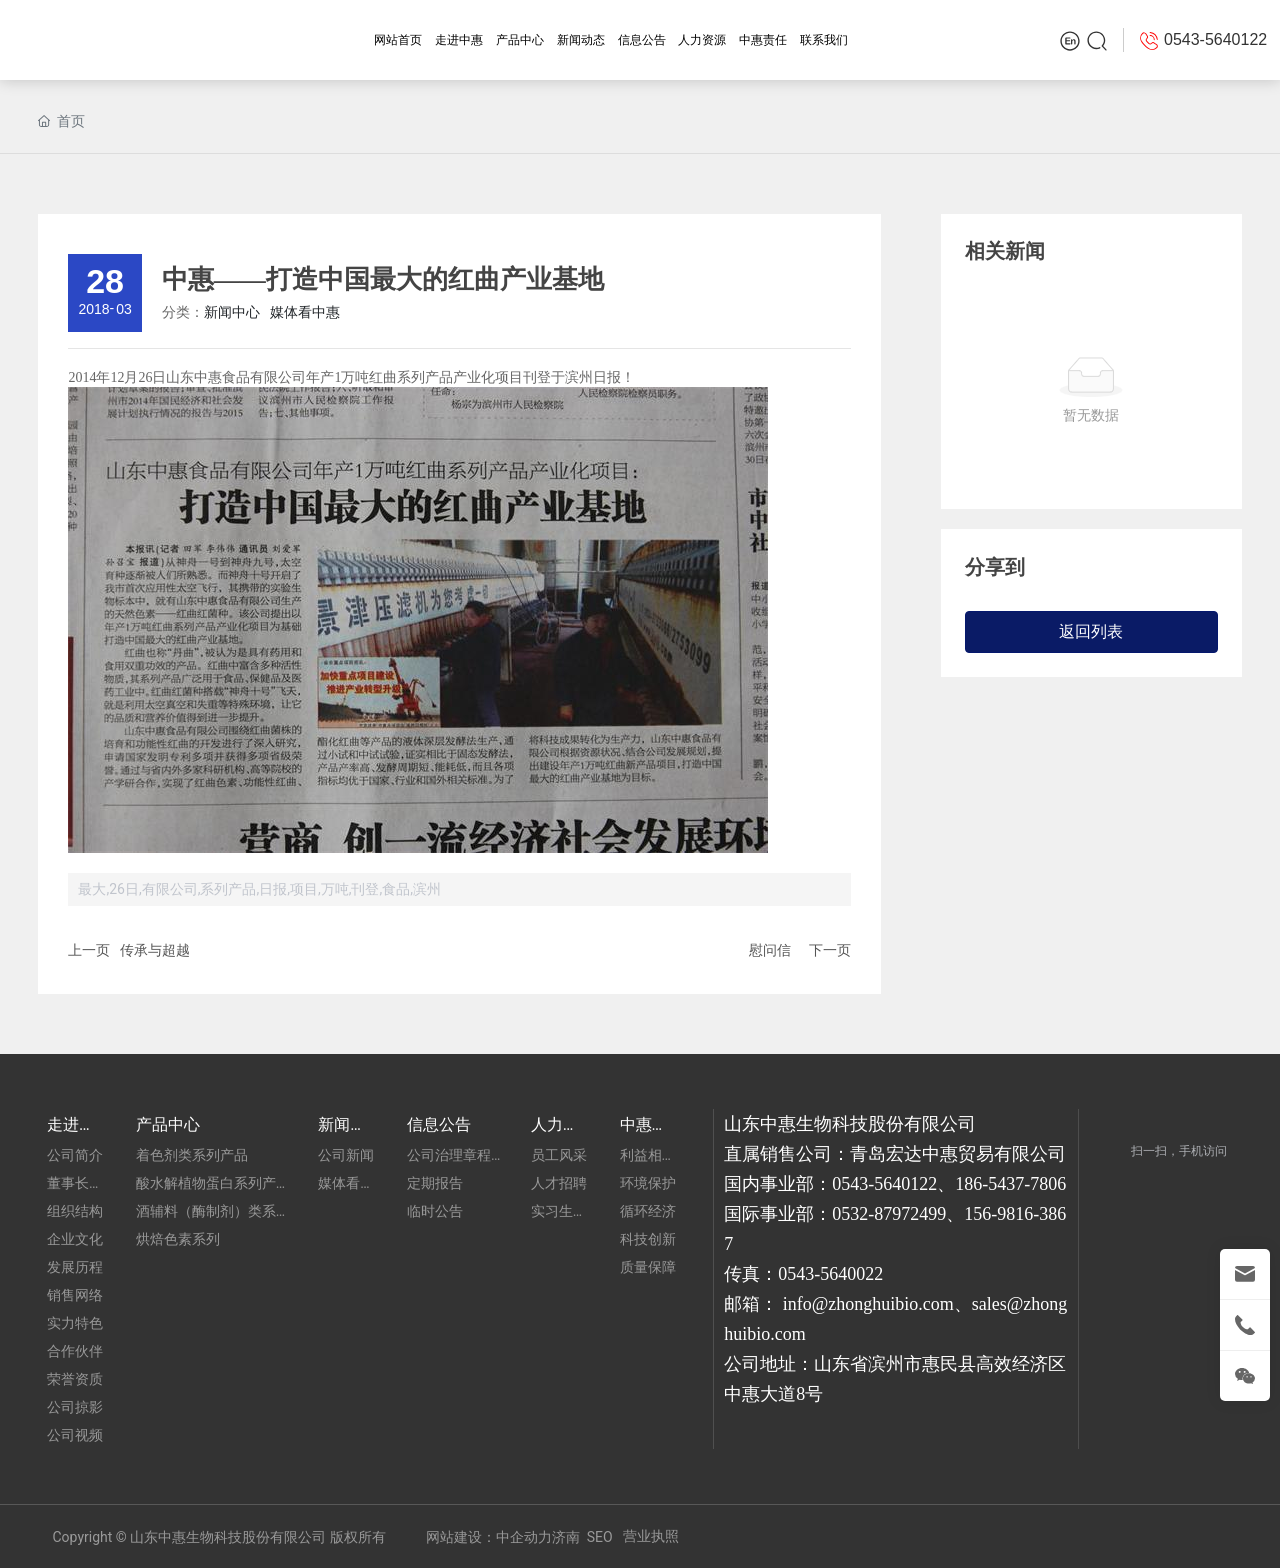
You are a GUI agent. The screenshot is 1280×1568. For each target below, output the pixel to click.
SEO (600, 1537)
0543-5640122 (884, 1184)
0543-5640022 (830, 1274)
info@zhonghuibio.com (868, 1304)
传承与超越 (155, 950)
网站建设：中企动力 (489, 1537)
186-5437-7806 (1010, 1184)
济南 (566, 1537)
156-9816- (1001, 1214)
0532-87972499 (889, 1214)
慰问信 (770, 950)
